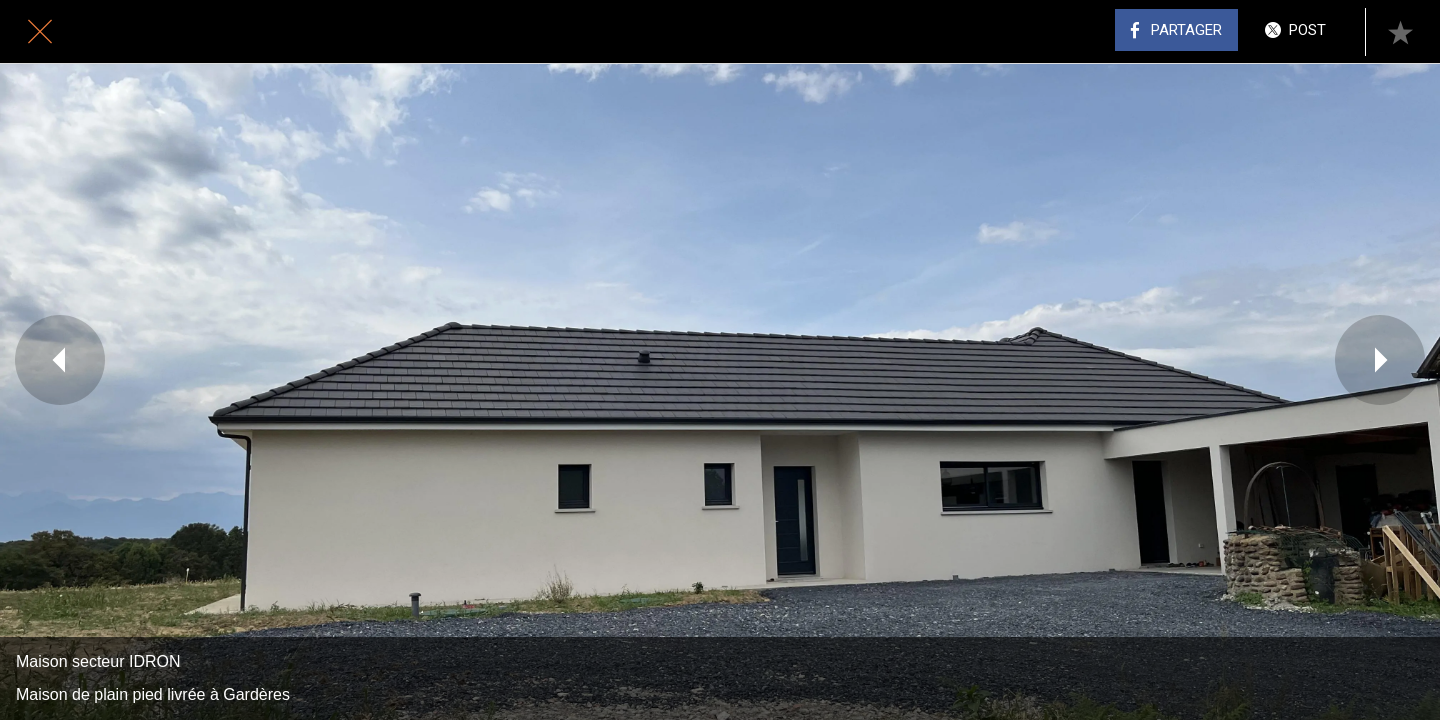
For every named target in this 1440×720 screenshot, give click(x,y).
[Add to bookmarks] (1400, 32)
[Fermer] (40, 32)
